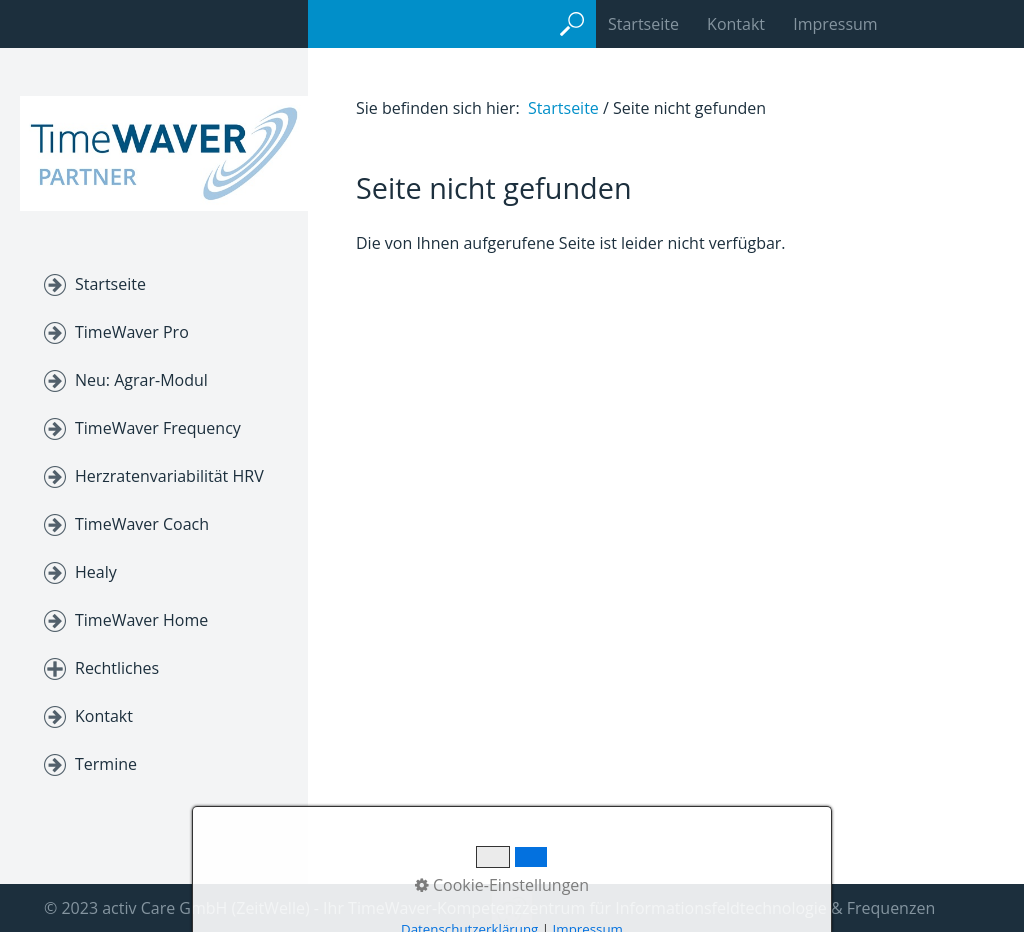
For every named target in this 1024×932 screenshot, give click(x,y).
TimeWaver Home (141, 620)
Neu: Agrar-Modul (141, 380)
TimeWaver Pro (132, 332)
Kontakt (736, 24)
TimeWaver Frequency (158, 428)
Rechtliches (117, 668)
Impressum (835, 24)
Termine (106, 764)
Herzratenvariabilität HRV (169, 476)
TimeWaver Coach (142, 524)
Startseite (110, 284)
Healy (96, 572)
